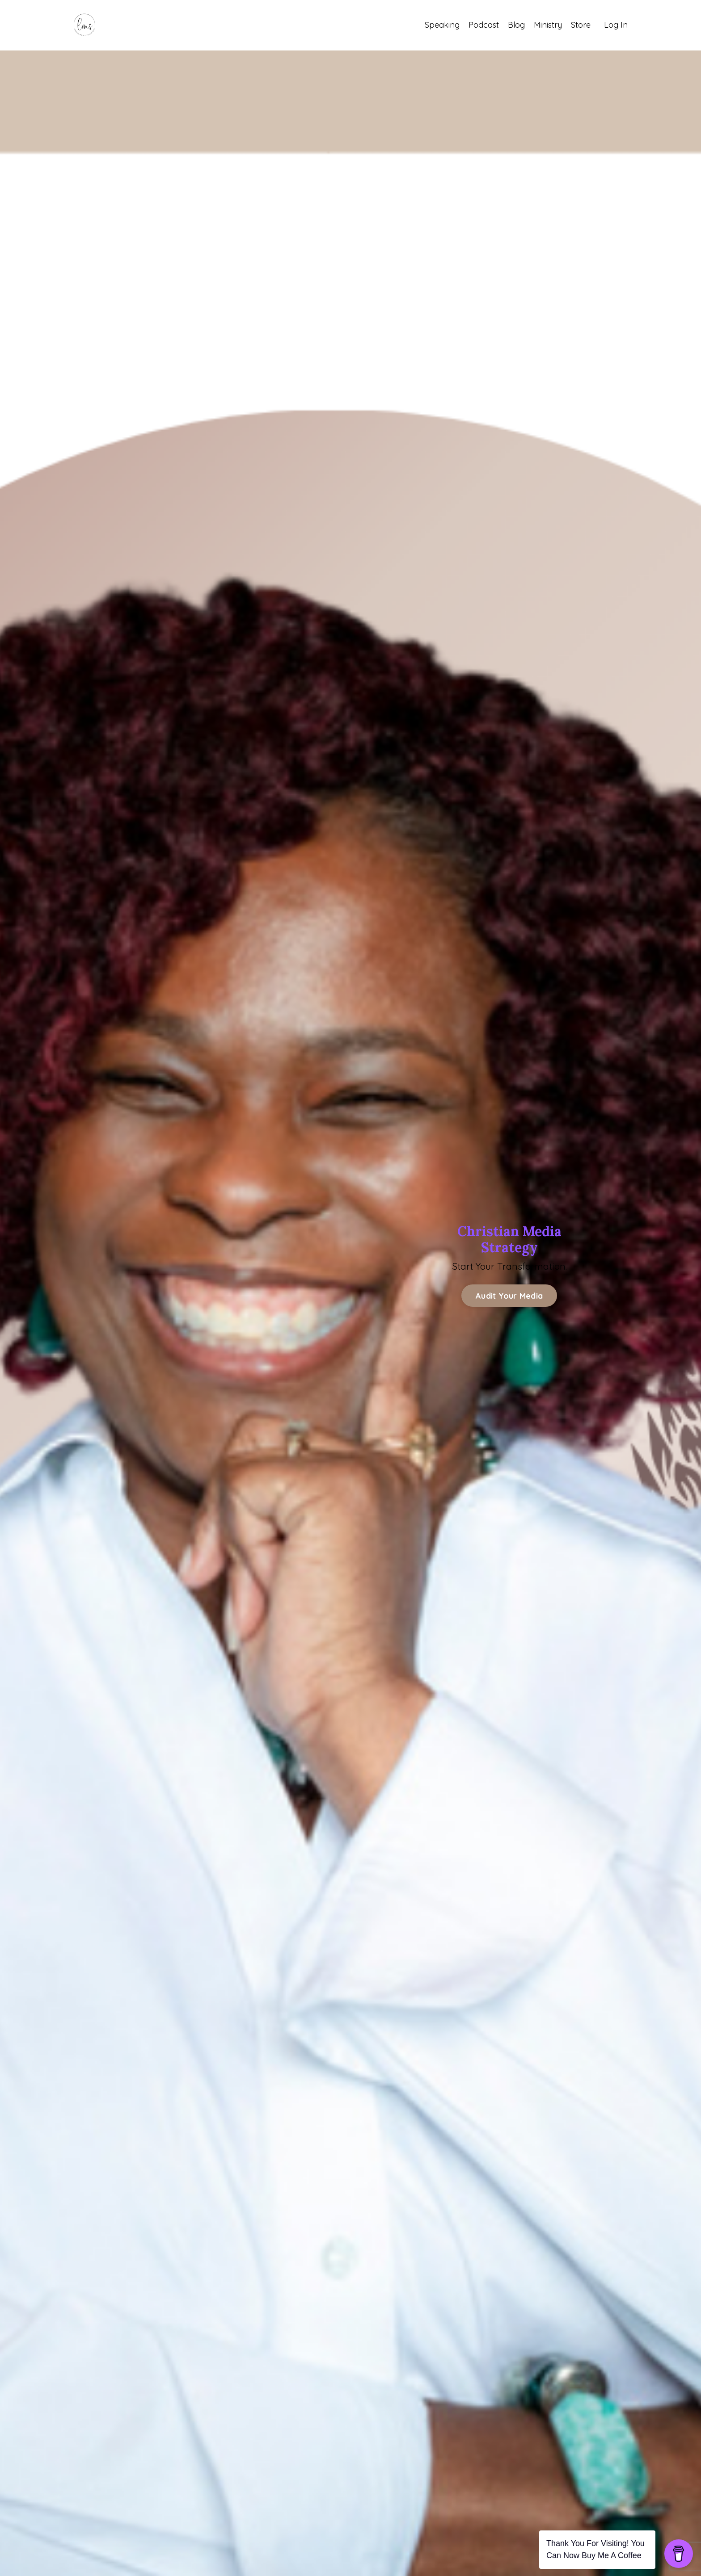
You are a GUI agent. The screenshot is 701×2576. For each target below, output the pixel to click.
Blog (516, 25)
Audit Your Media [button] (509, 1296)
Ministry (548, 25)
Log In (616, 25)
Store (581, 25)
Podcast (484, 25)
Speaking (442, 25)
